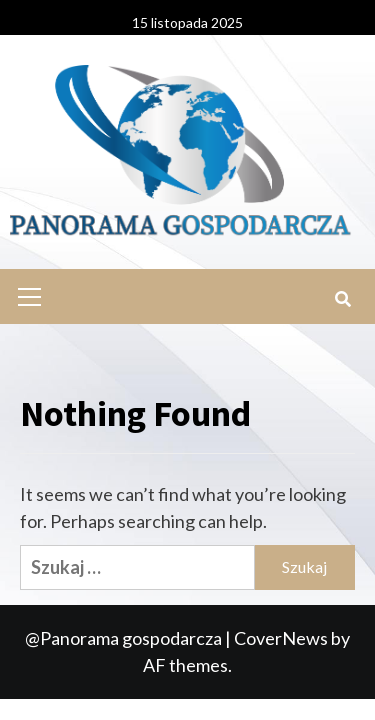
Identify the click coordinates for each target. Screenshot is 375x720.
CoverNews (281, 638)
